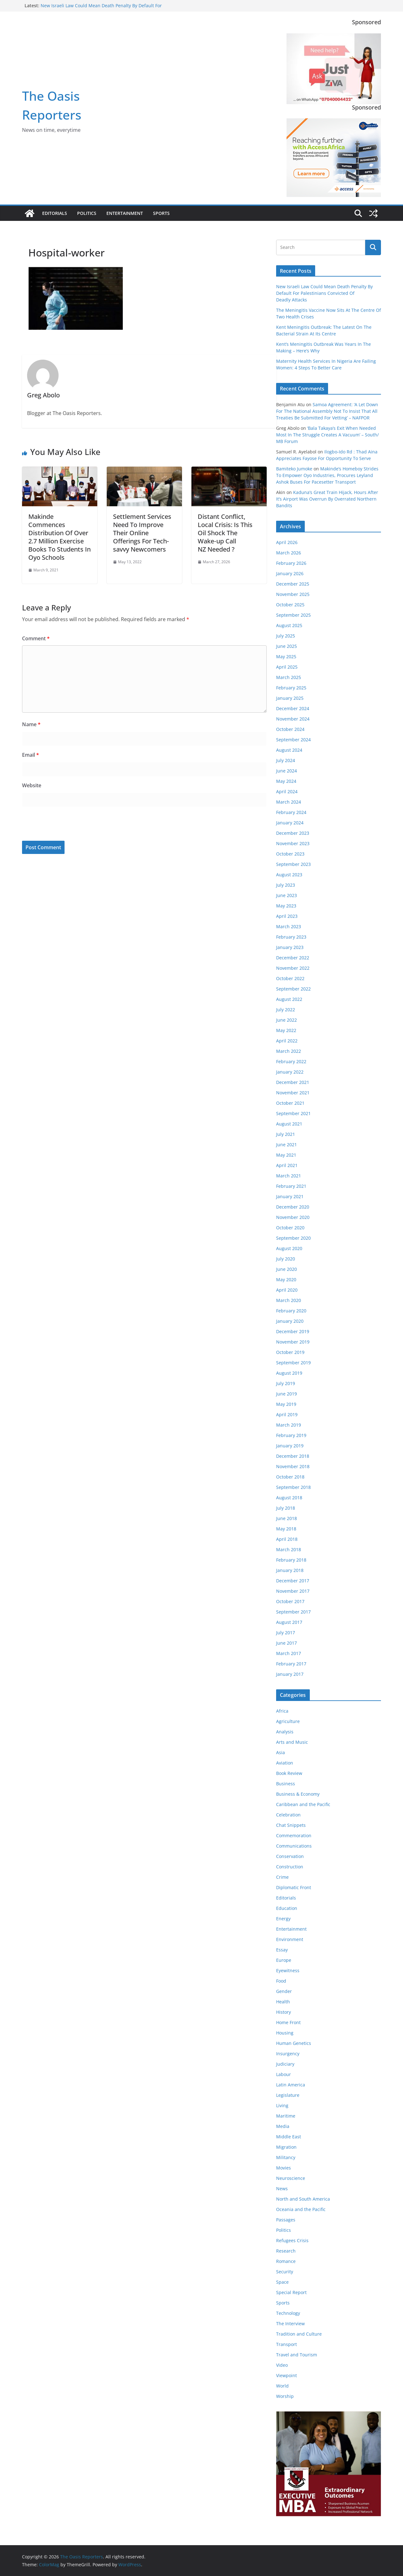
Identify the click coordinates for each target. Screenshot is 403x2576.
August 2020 (289, 1248)
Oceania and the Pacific (301, 2209)
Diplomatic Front (293, 1887)
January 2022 (290, 1072)
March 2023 (288, 926)
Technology (288, 2313)
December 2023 (292, 833)
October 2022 (290, 978)
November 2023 (292, 843)
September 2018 (293, 1487)
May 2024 (286, 781)
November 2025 (292, 594)
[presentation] (65, 825)
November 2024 (292, 719)
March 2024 (288, 802)
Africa (282, 1711)
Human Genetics (293, 2043)
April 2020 (287, 1290)
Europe (283, 1960)
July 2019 (285, 1383)
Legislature (287, 2095)
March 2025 (288, 677)
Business (285, 1784)
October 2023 (290, 854)
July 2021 (285, 1134)
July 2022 (285, 1010)
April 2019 (287, 1414)
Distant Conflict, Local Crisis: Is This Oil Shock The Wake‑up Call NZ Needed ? (225, 532)
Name (31, 724)
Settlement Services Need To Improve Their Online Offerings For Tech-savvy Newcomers (142, 532)
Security (284, 2272)
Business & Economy (298, 1794)
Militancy (285, 2157)
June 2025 (286, 646)
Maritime (285, 2116)
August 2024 (289, 750)
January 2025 (290, 698)
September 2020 (293, 1238)
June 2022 (286, 1020)
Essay (282, 1950)
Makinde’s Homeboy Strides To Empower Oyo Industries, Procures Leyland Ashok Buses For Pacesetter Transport (327, 475)
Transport (286, 2344)
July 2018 (285, 1508)
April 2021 (287, 1165)
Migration (286, 2147)
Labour (283, 2074)
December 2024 (292, 708)
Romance (286, 2261)
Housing (284, 2033)
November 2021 (292, 1093)
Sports (161, 213)
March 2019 (288, 1425)
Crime (282, 1877)
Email (30, 754)
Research (286, 2251)
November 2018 (292, 1466)
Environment (289, 1939)
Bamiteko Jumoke (294, 469)
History (283, 2012)
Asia (280, 1752)
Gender (284, 1991)
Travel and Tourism (296, 2355)
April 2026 (287, 542)
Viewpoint (286, 2375)
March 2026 (288, 553)
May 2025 (286, 656)
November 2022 (292, 968)
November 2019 (292, 1342)
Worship (285, 2396)
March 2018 (288, 1549)
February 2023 (291, 937)
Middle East (288, 2137)
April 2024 (287, 791)
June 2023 (286, 895)
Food (281, 1981)
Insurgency (287, 2054)
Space (282, 2282)
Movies (283, 2168)
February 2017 (291, 1664)
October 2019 (290, 1352)
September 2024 (293, 740)
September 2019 (293, 1363)
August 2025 (289, 625)
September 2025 (293, 615)
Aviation (284, 1763)
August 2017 (289, 1622)
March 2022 (288, 1051)
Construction (289, 1867)
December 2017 (292, 1581)
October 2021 (290, 1103)
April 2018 (287, 1539)
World (282, 2386)
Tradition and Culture (299, 2334)
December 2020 (292, 1207)
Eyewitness (287, 1970)
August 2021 (289, 1124)
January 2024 (290, 823)
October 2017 (290, 1601)
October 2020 (290, 1228)
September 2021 (293, 1113)
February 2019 (291, 1435)
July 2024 (285, 760)
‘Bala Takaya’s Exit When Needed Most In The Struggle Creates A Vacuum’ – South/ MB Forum (327, 434)
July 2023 (285, 885)
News (282, 2189)
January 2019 (290, 1446)
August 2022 (289, 999)
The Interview (290, 2323)
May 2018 (286, 1529)
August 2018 (289, 1498)
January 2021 (290, 1196)
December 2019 (292, 1331)
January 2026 (290, 573)
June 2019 (286, 1394)
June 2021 (286, 1145)
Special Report (291, 2292)
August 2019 (289, 1373)
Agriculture (288, 1721)
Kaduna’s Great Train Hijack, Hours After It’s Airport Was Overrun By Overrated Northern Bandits (327, 498)
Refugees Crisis (292, 2240)
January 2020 (290, 1321)
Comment (36, 638)
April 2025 (287, 667)
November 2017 (292, 1591)
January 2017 (290, 1674)
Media (282, 2126)
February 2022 (291, 1061)
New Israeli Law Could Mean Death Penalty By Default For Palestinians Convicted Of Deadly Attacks (101, 9)
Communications (294, 1846)
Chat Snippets (291, 1825)
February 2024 (291, 812)
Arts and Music (292, 1742)
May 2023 (286, 906)
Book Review (289, 1773)
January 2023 (290, 947)
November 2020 (292, 1217)
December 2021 (292, 1082)
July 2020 (285, 1259)
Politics (86, 213)
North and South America (303, 2199)
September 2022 (293, 989)
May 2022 (286, 1030)
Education (286, 1908)
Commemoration (293, 1835)
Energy (283, 1919)
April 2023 (287, 916)
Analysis (284, 1732)
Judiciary (285, 2064)
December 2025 (292, 584)
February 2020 (291, 1311)
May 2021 (286, 1155)
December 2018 (292, 1456)
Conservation (290, 1856)
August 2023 (289, 875)
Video (282, 2365)
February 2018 (291, 1560)
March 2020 (288, 1300)
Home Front (288, 2022)
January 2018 (290, 1570)
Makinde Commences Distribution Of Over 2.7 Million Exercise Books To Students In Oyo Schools (59, 537)
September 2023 (293, 864)
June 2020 (286, 1269)
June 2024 (286, 771)
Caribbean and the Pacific (303, 1804)
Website (31, 785)
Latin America (290, 2085)
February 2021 (291, 1186)
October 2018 (290, 1477)
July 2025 (285, 636)
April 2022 (287, 1041)
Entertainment (124, 213)
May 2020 (286, 1279)
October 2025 (290, 605)
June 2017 (286, 1643)
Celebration (288, 1815)
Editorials (54, 213)
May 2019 (286, 1404)
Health (283, 2002)
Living (282, 2105)
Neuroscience (290, 2178)
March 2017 (288, 1653)
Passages (285, 2220)
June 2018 (286, 1518)
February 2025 (291, 688)
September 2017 (293, 1612)
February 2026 (291, 563)
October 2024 (290, 729)
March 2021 (288, 1176)
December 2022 (292, 958)
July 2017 (285, 1633)
